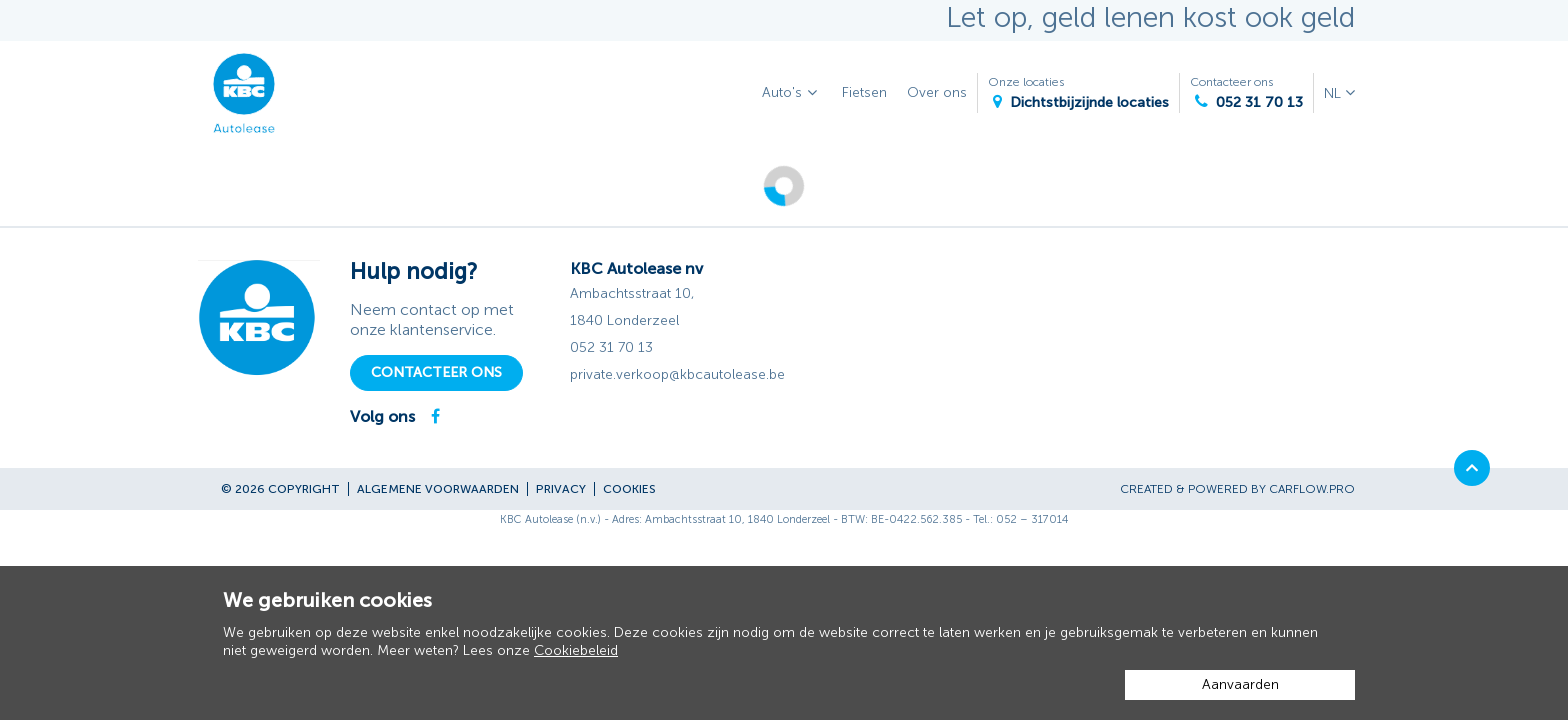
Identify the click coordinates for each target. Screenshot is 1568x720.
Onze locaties (1078, 93)
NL (1334, 93)
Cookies (629, 489)
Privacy (561, 489)
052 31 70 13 (611, 347)
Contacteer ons (1246, 93)
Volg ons (382, 416)
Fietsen (864, 92)
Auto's (792, 93)
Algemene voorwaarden (438, 489)
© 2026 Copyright (280, 489)
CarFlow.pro (1312, 489)
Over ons (937, 92)
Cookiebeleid (576, 650)
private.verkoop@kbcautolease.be (677, 374)
